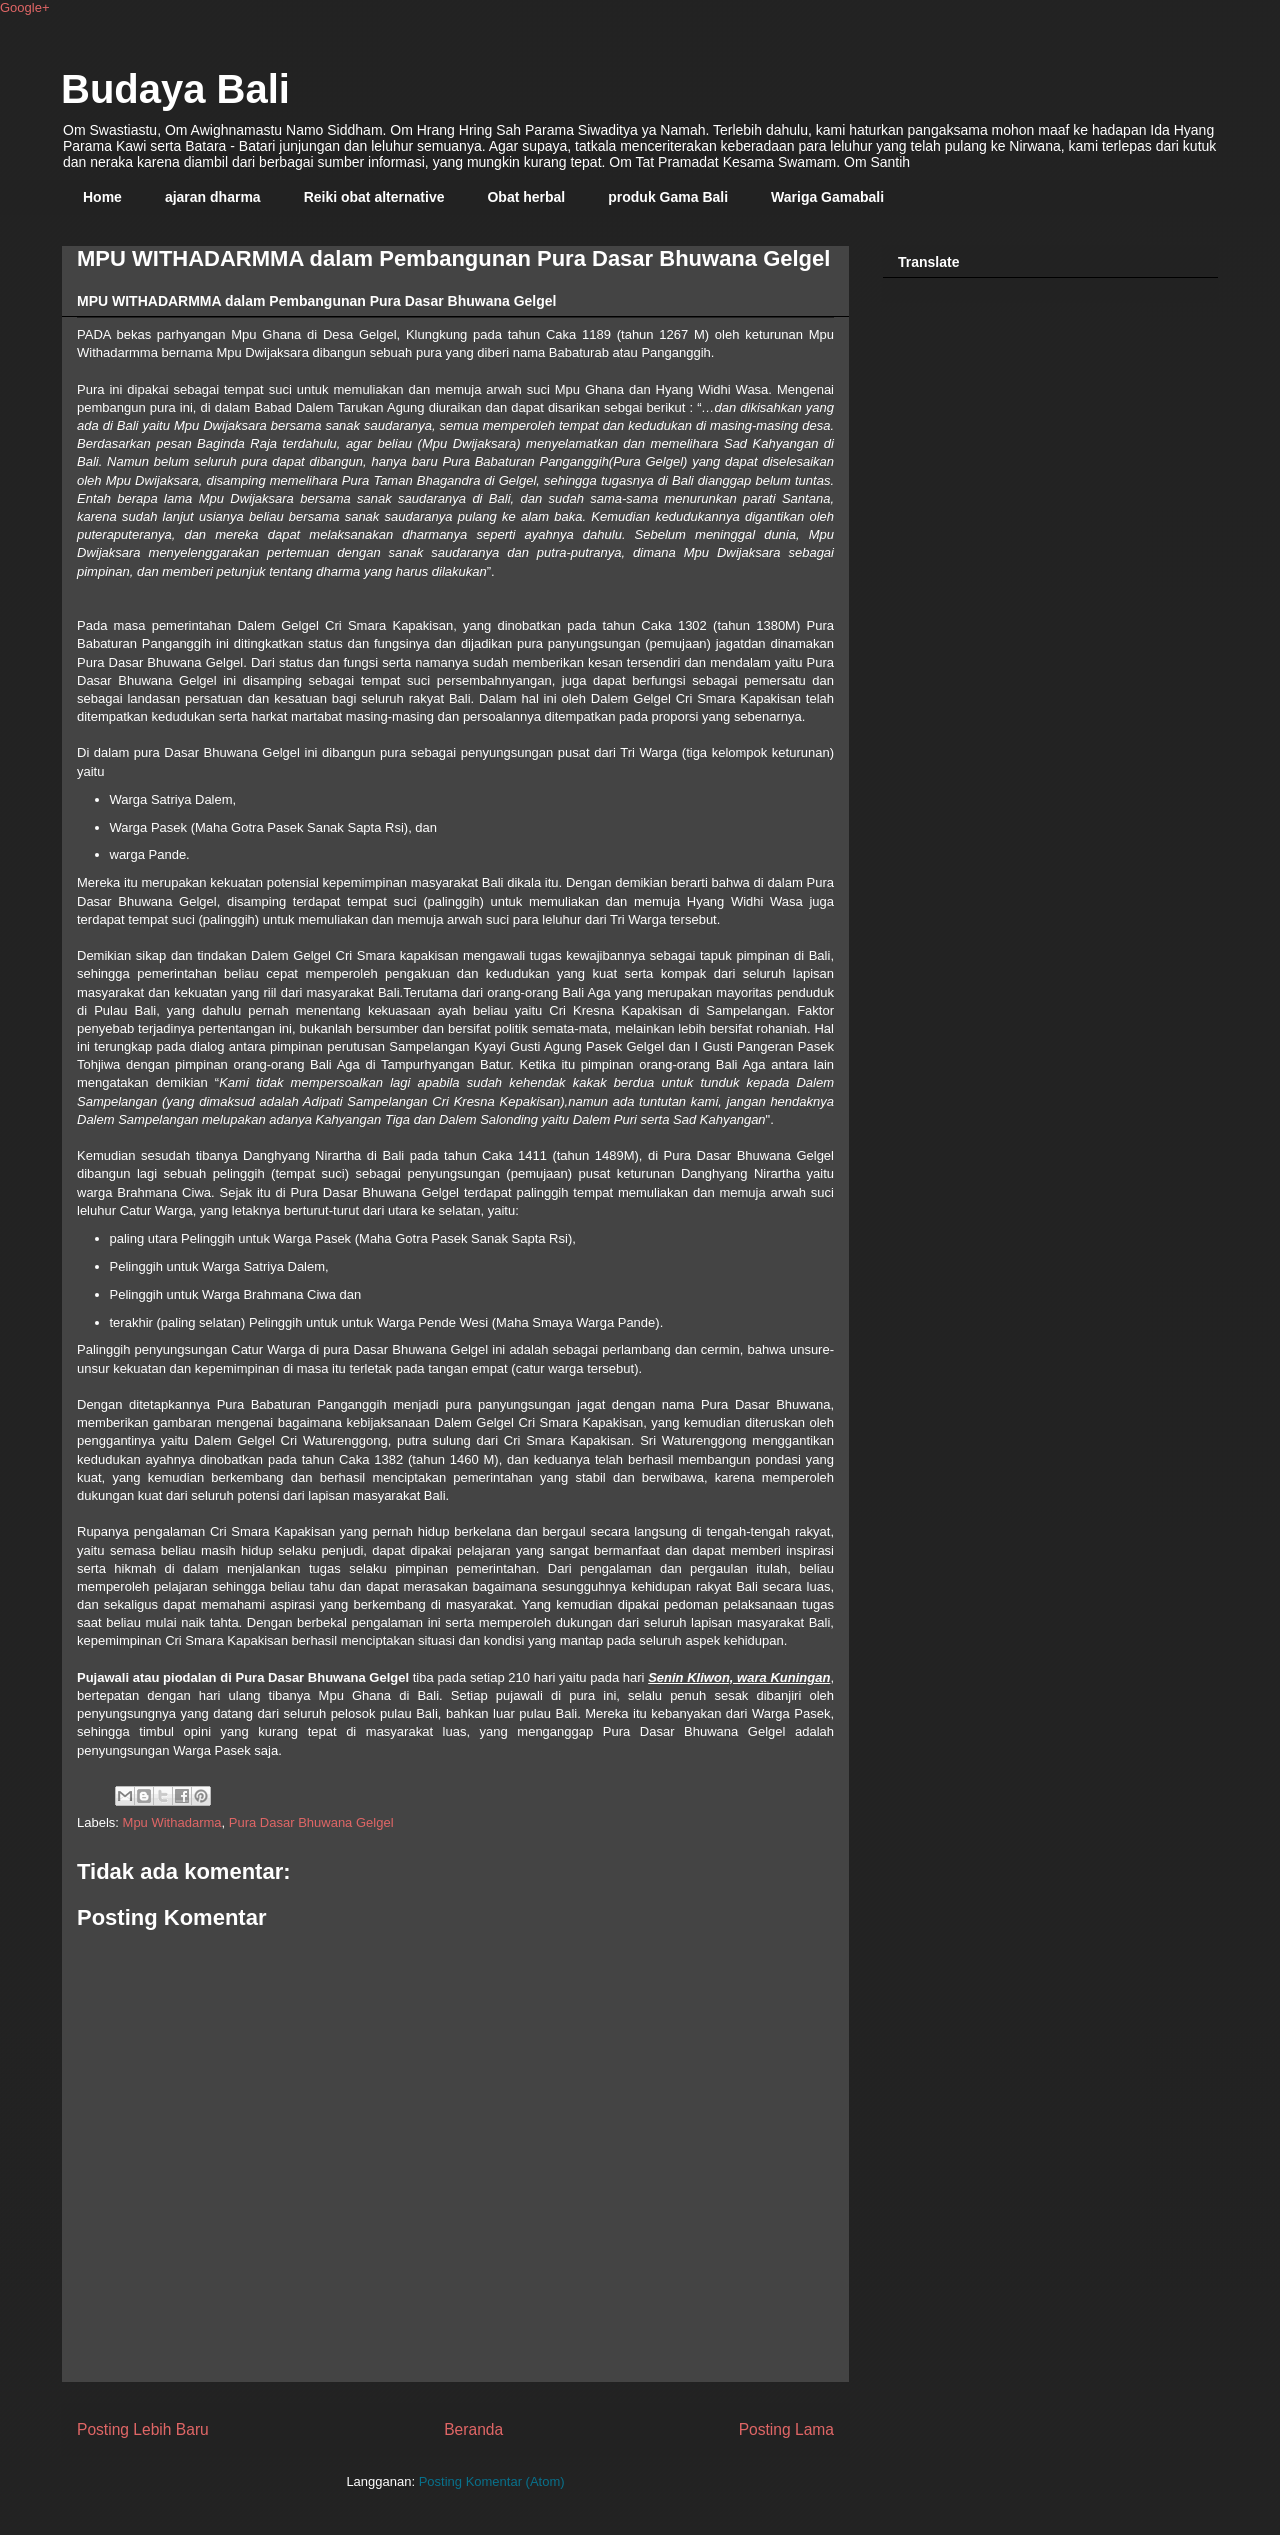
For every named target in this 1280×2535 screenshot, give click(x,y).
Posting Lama (786, 2429)
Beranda (473, 2429)
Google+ (25, 7)
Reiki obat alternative (374, 197)
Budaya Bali (175, 89)
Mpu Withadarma (172, 1822)
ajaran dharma (213, 197)
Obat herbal (526, 197)
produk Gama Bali (668, 197)
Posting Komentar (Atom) (492, 2481)
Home (102, 197)
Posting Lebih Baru (143, 2429)
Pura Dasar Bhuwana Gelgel (311, 1822)
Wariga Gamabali (827, 197)
